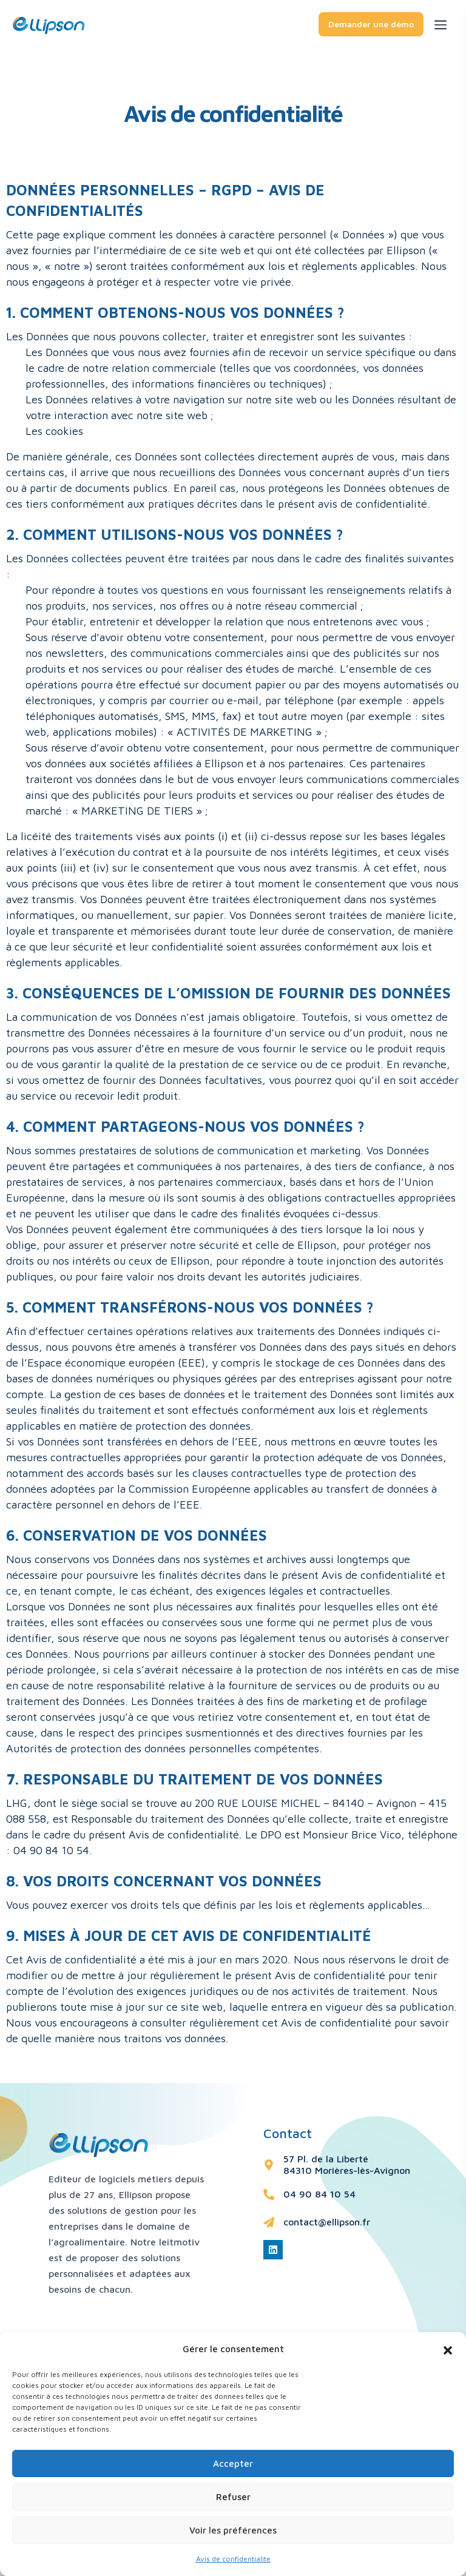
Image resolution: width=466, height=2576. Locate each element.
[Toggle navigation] (450, 23)
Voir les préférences (233, 2530)
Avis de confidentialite (233, 2558)
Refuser (233, 2497)
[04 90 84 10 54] (268, 2194)
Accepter (233, 2463)
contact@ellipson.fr (326, 2221)
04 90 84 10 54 (319, 2193)
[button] (448, 2349)
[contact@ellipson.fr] (268, 2222)
